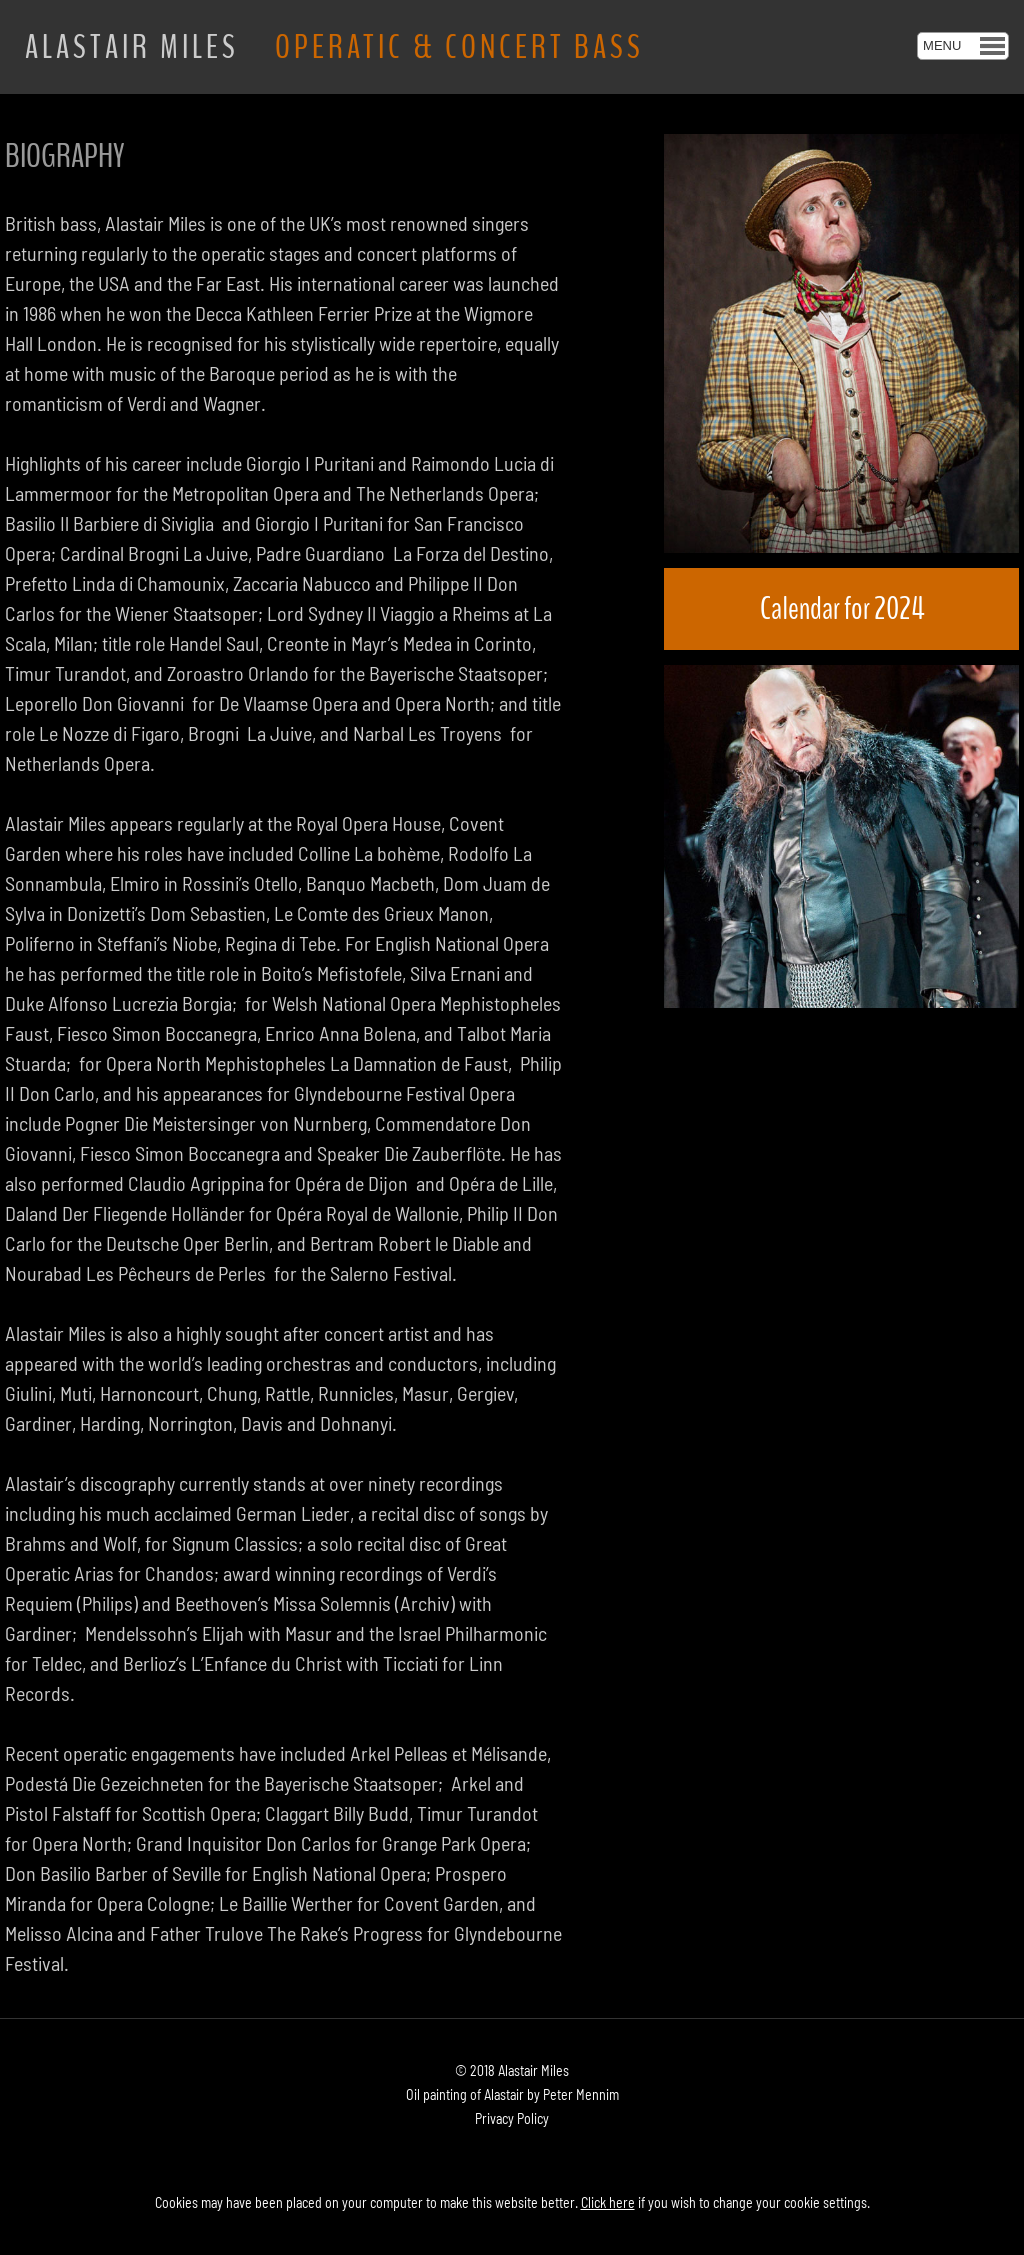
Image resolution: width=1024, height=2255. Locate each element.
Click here (608, 2202)
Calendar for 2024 (842, 608)
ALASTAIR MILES (334, 47)
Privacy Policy (512, 2118)
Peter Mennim (581, 2094)
